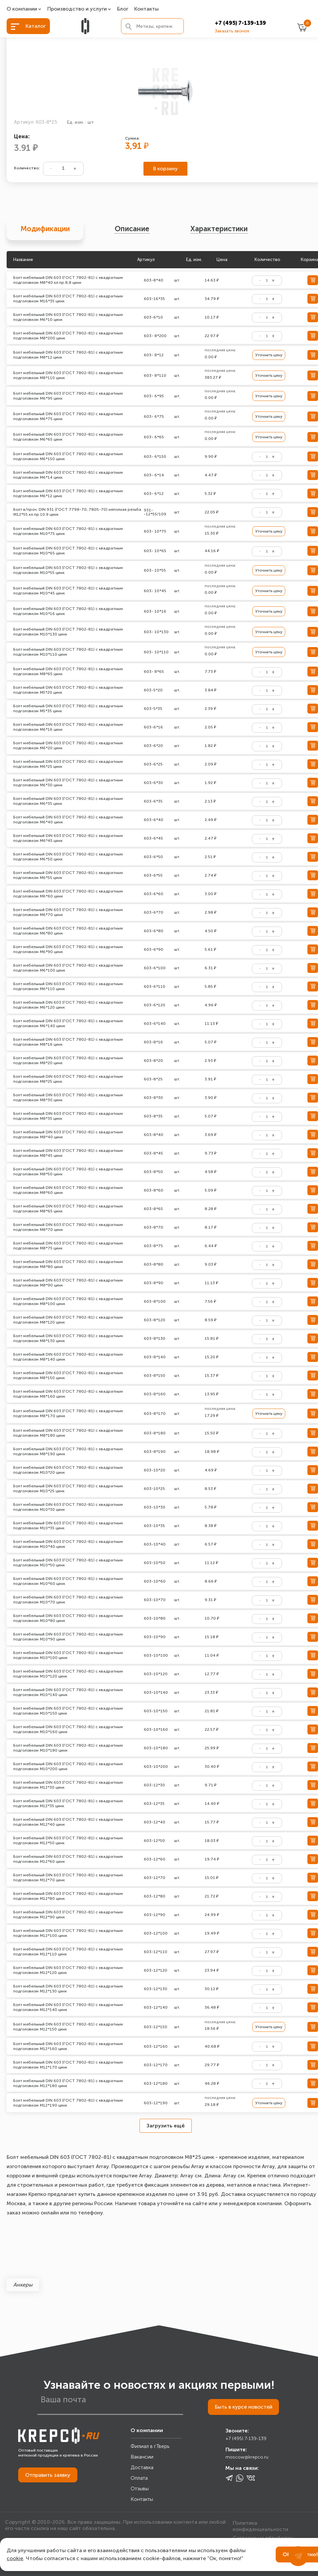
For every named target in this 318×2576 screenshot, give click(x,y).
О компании (22, 9)
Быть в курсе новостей (243, 2407)
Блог (122, 9)
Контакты (146, 9)
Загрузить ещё (165, 2125)
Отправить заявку (47, 2475)
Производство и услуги (77, 9)
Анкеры (22, 2285)
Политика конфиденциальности (260, 2525)
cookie (15, 2558)
